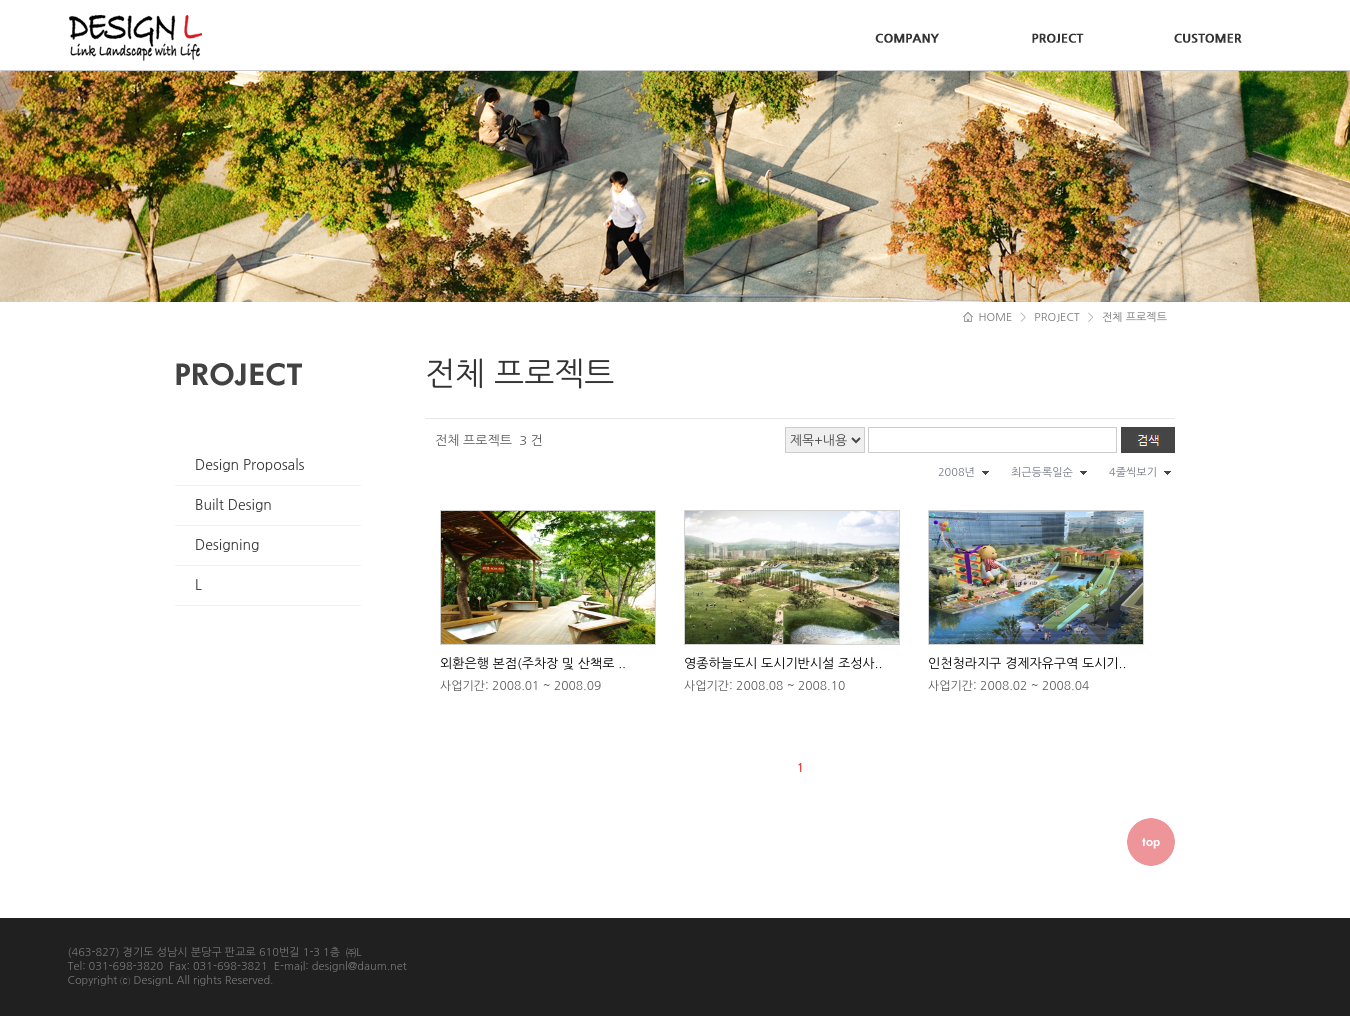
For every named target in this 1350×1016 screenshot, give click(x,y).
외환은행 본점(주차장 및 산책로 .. (533, 663)
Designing (227, 545)
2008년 (956, 472)
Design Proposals (250, 465)
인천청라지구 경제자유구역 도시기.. (1027, 663)
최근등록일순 (1042, 472)
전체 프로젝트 (1134, 317)
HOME (988, 317)
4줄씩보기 (1133, 472)
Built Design (233, 505)
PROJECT (1057, 317)
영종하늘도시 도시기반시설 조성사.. (783, 663)
